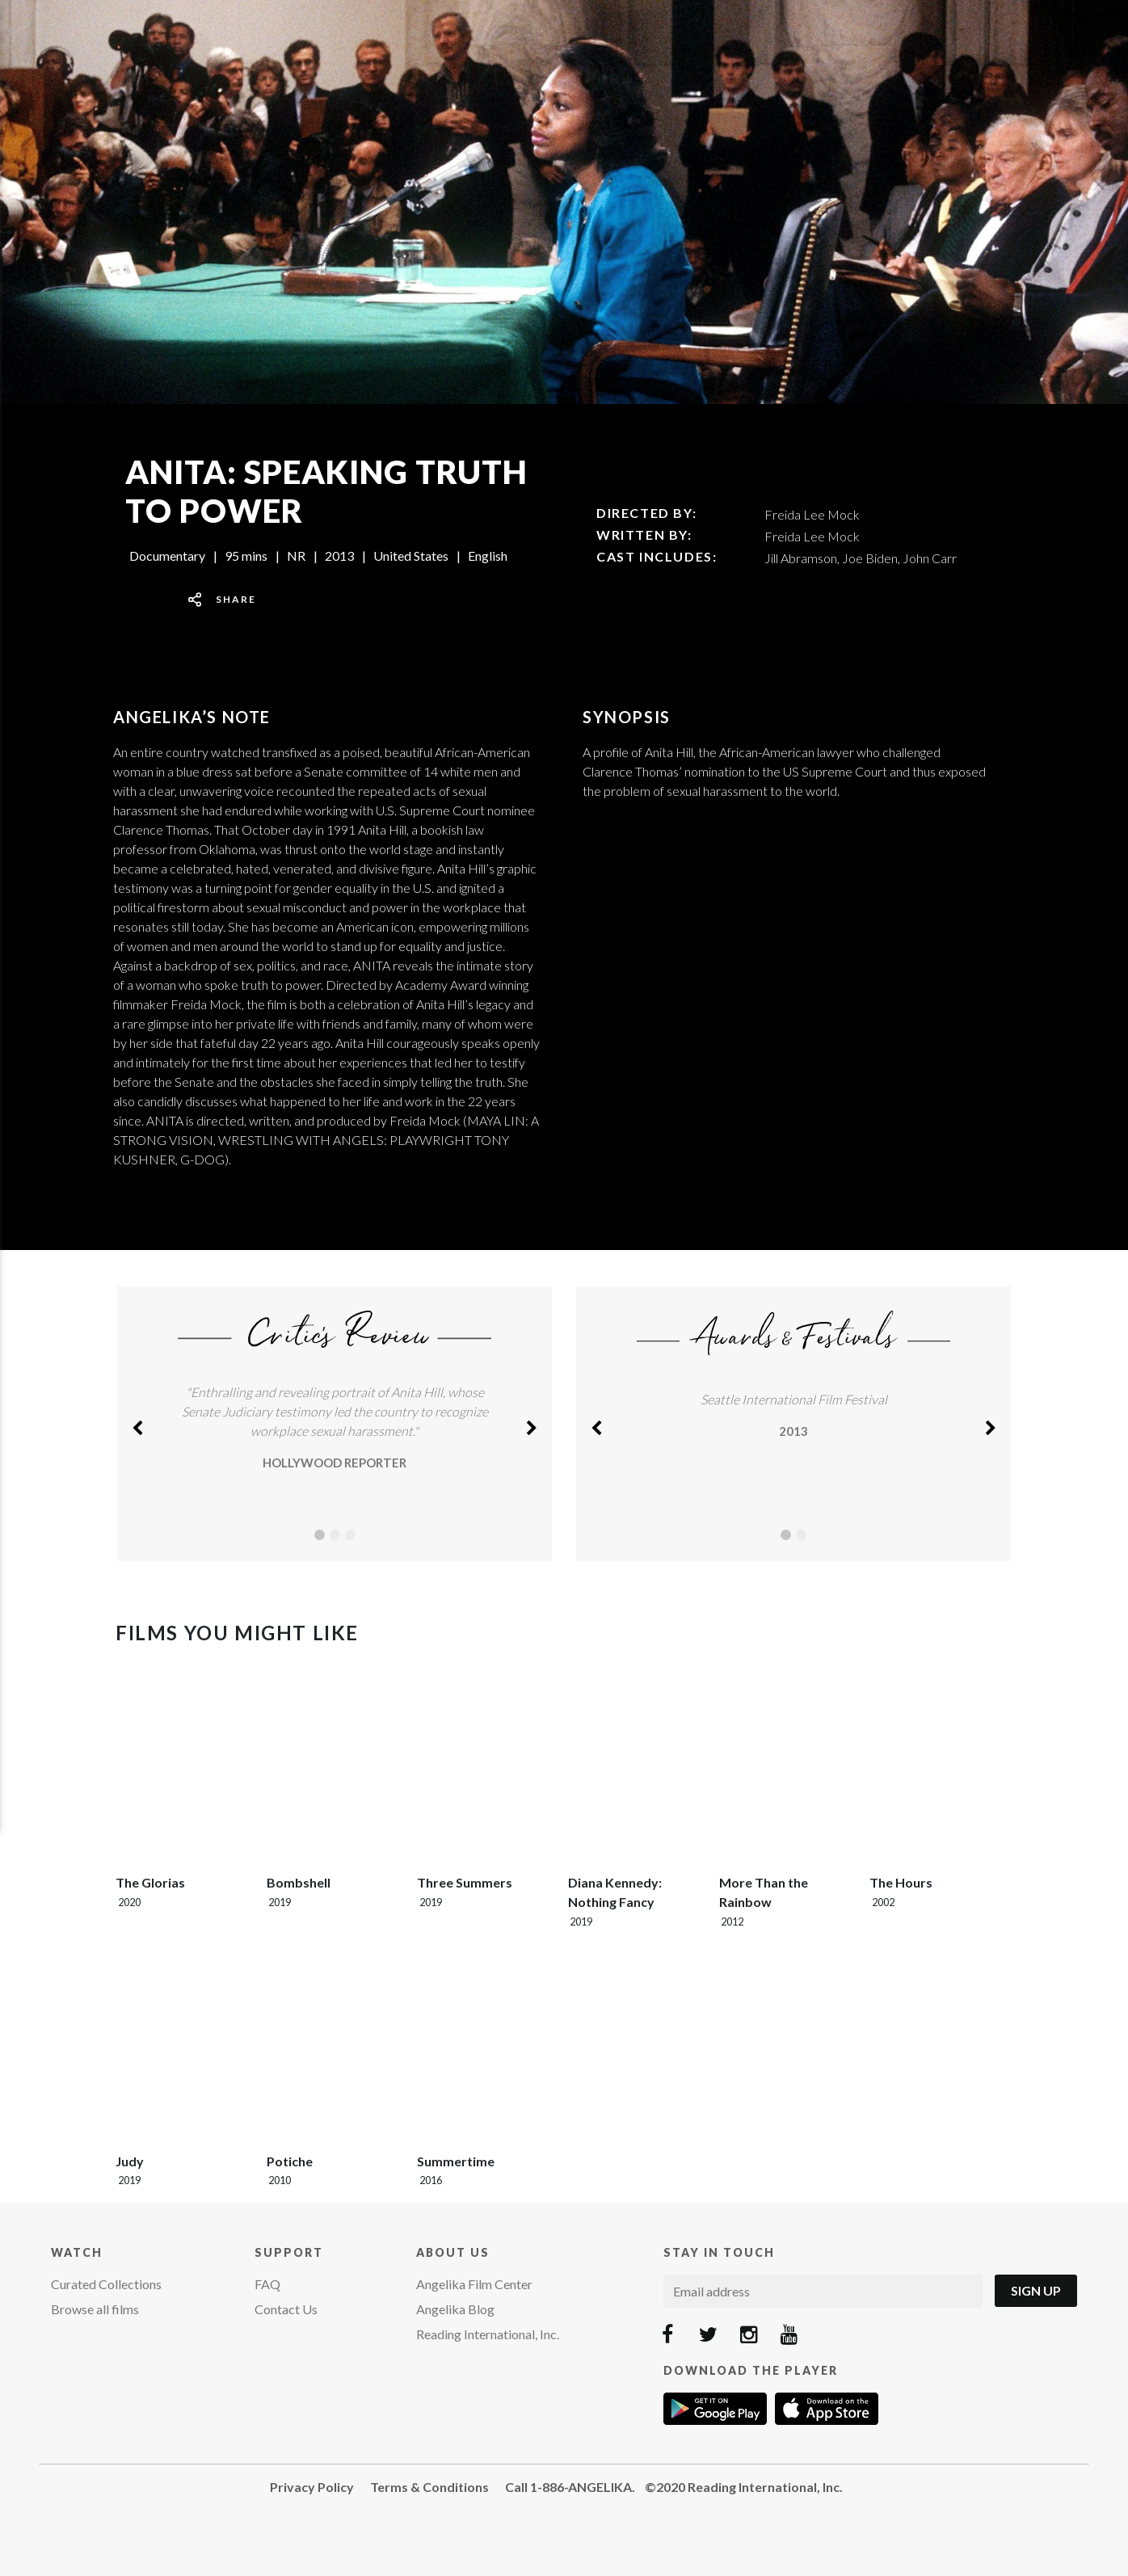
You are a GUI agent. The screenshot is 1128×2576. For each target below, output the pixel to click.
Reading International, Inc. (487, 2334)
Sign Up (1036, 2290)
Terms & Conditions (429, 2486)
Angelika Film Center (474, 2284)
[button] (137, 1423)
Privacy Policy (312, 2486)
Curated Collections (106, 2284)
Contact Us (286, 2309)
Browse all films (95, 2309)
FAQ (267, 2284)
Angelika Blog (455, 2309)
